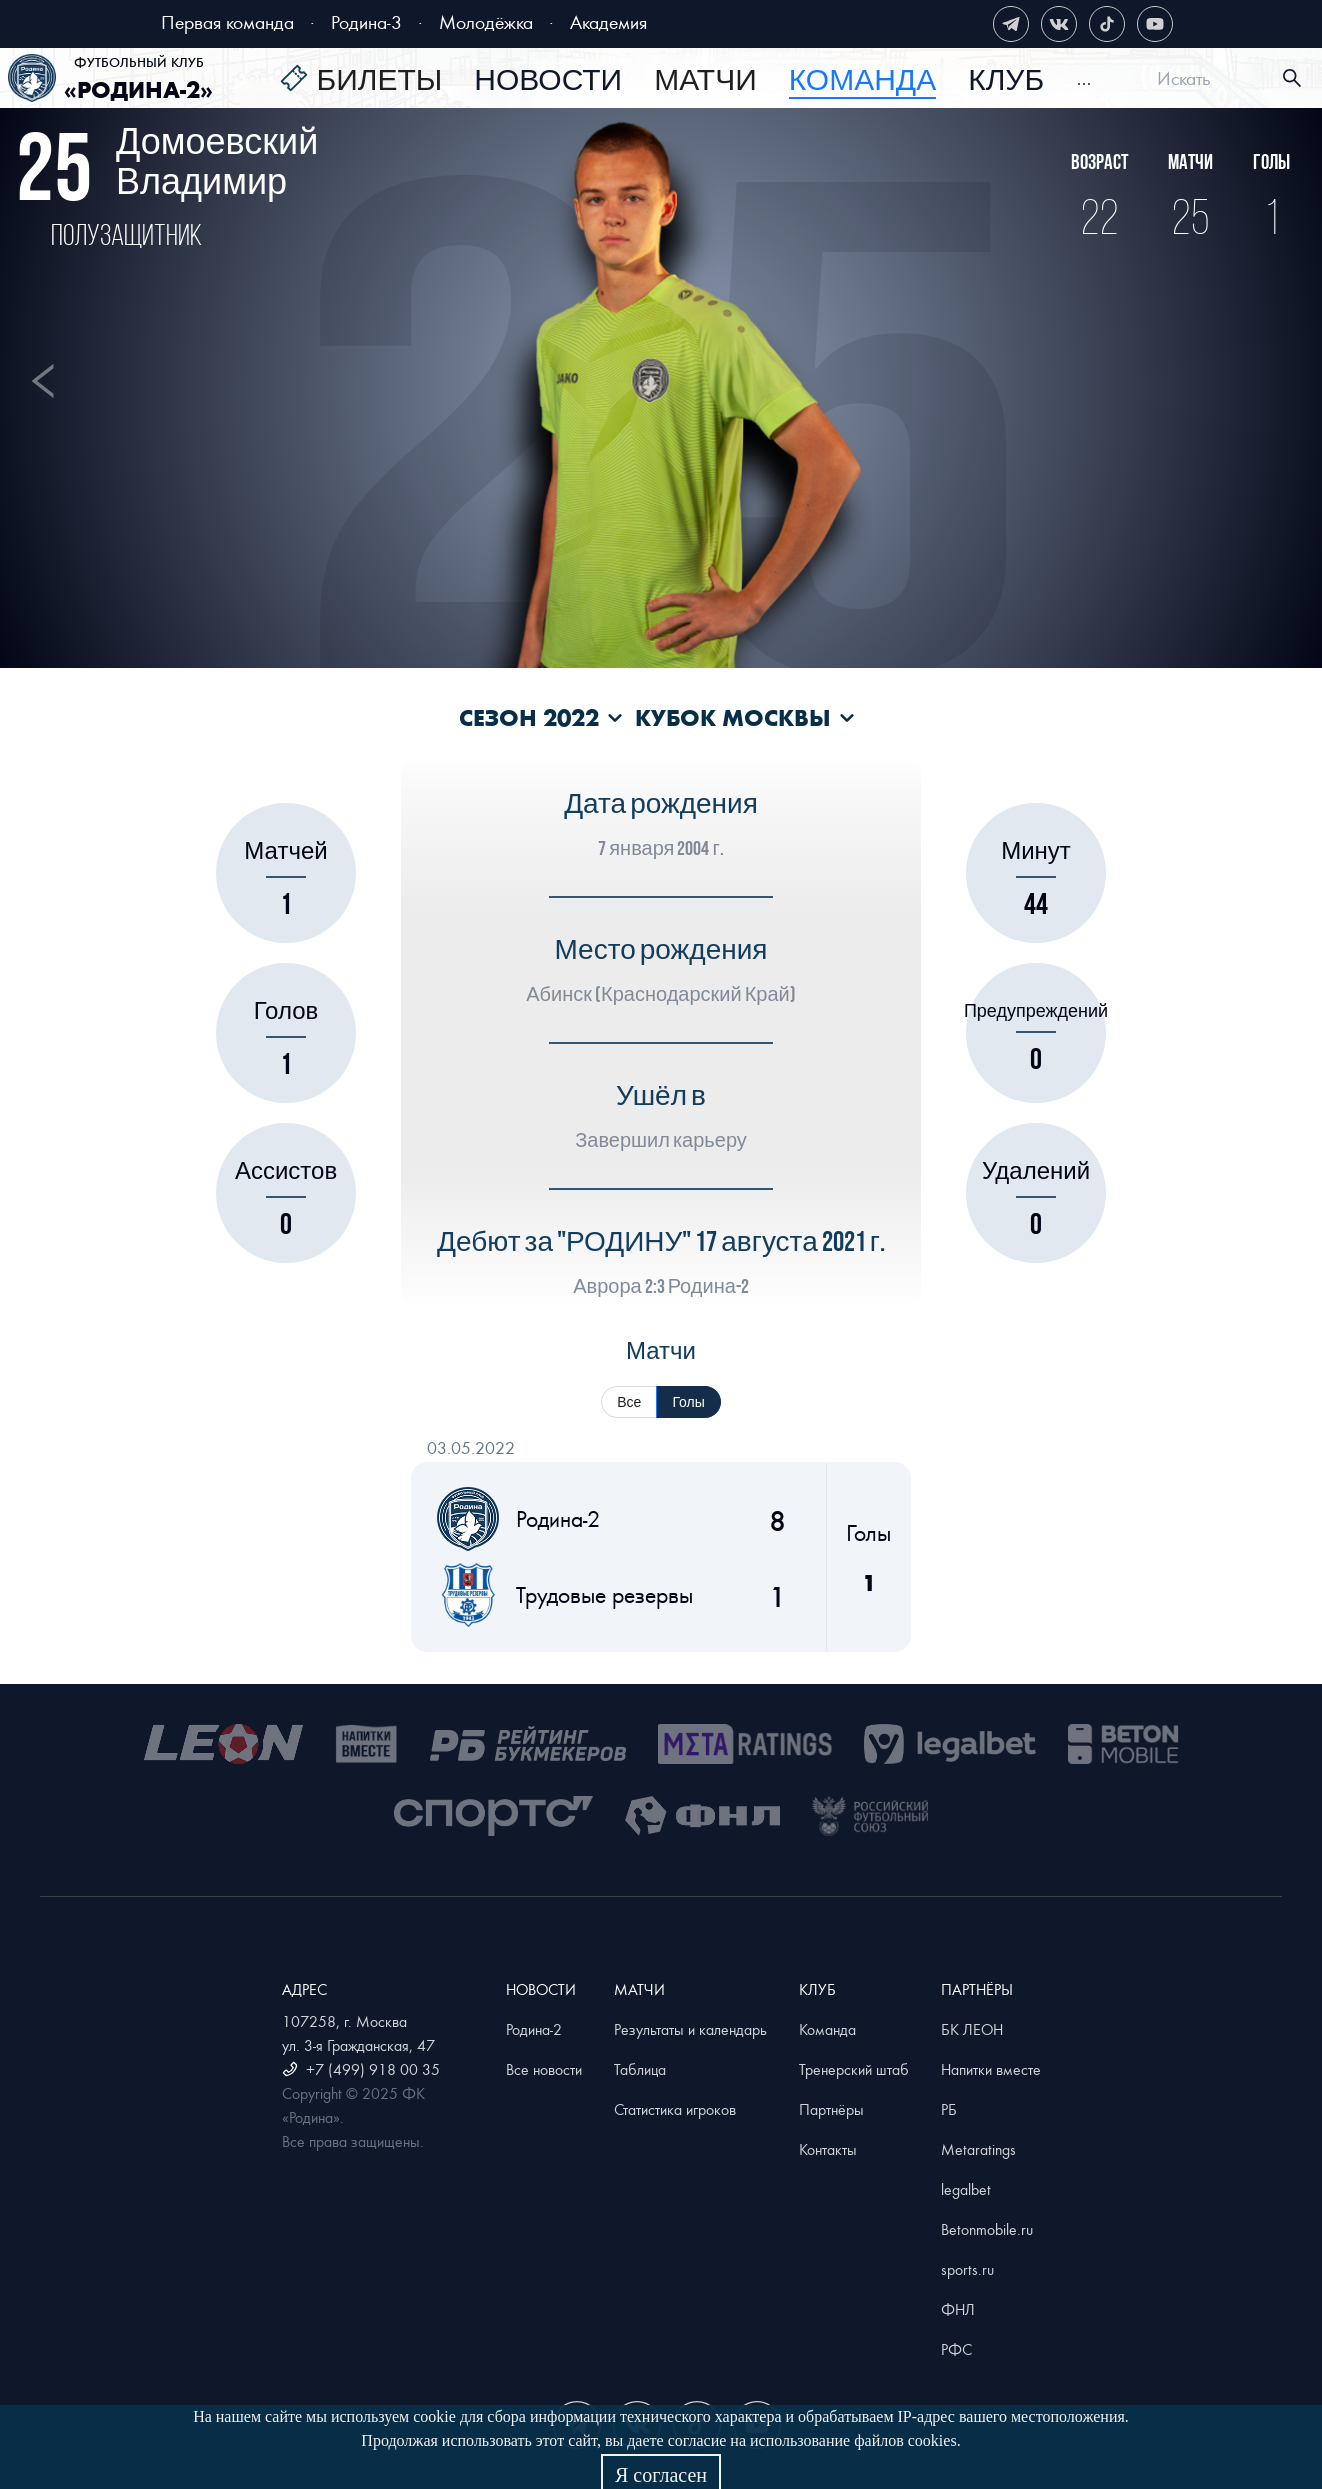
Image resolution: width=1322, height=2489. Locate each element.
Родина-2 (534, 2029)
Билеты (379, 81)
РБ (949, 2109)
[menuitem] (361, 81)
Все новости (544, 2069)
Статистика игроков (675, 2109)
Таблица (640, 2069)
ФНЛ (958, 2309)
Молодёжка (486, 21)
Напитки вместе (991, 2069)
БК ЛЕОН (972, 2029)
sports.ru (967, 2269)
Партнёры (831, 2109)
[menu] (686, 78)
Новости (548, 81)
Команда (827, 2029)
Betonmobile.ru (987, 2229)
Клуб (1006, 81)
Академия (608, 21)
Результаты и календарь (690, 2029)
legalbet (966, 2189)
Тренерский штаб (854, 2069)
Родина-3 (366, 21)
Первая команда (227, 21)
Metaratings (978, 2149)
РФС (956, 2349)
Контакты (828, 2149)
